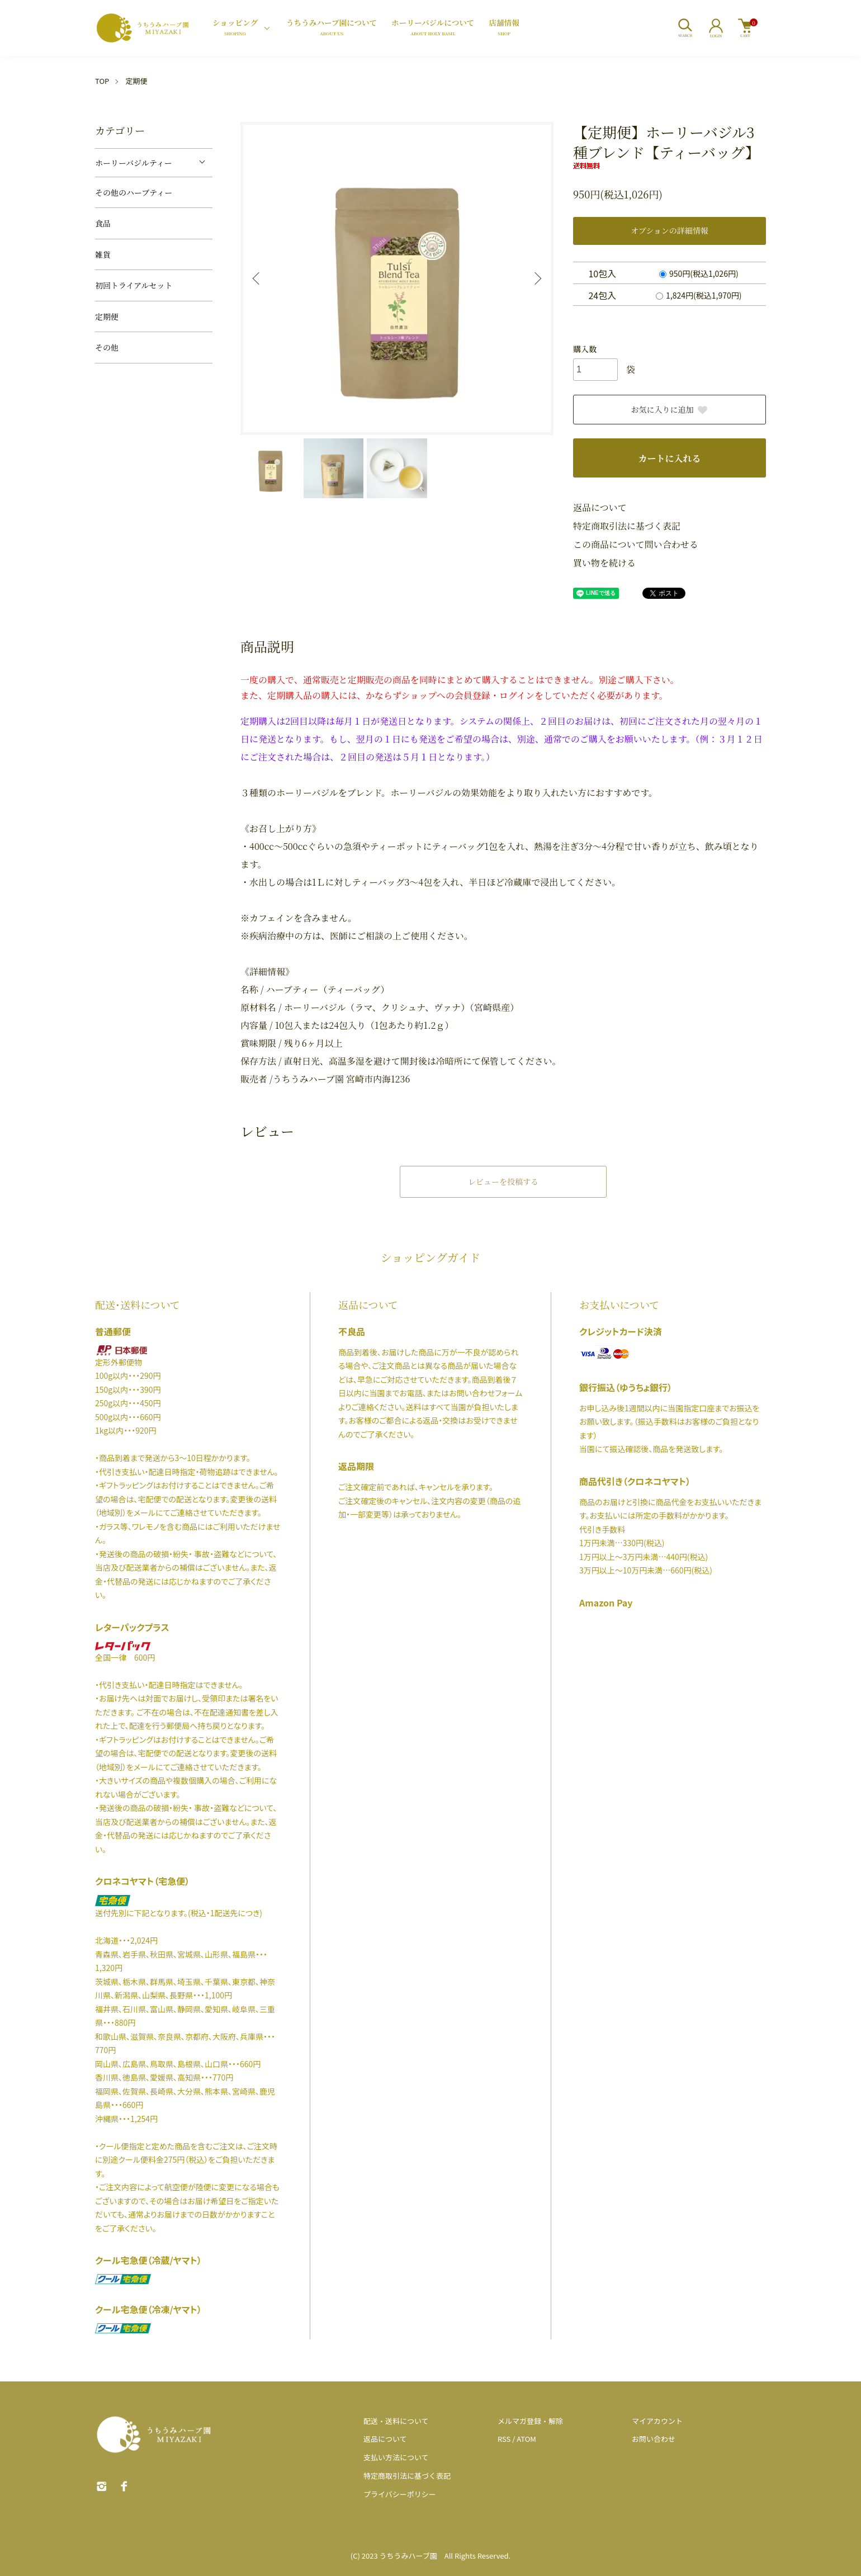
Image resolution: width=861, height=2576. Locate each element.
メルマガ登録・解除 (530, 2421)
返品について (600, 507)
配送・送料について (396, 2421)
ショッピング (235, 28)
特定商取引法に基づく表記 (626, 525)
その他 (107, 347)
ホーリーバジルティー (133, 162)
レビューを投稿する (503, 1181)
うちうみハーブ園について (331, 28)
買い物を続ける (604, 562)
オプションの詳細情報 (669, 230)
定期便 (136, 80)
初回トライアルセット (134, 285)
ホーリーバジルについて (432, 28)
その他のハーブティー (133, 192)
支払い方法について (396, 2457)
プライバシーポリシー (399, 2494)
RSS (504, 2438)
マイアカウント (657, 2421)
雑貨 (103, 254)
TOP (102, 80)
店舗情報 (504, 28)
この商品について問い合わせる (635, 544)
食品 (103, 223)
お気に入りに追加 (669, 409)
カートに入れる (669, 458)
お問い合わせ (653, 2438)
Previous (257, 278)
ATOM (526, 2438)
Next (536, 278)
